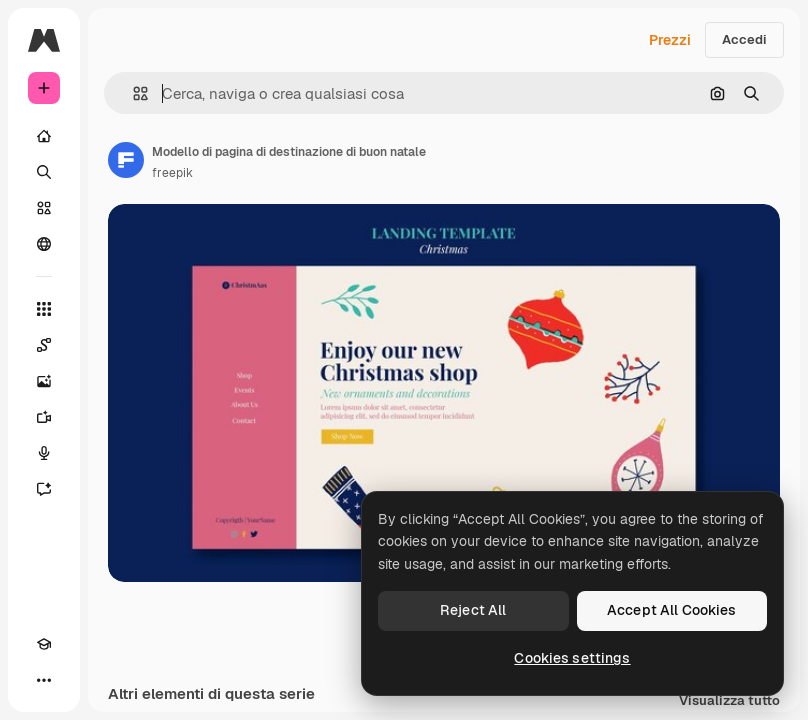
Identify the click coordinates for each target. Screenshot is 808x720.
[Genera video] (44, 417)
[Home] (44, 136)
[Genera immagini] (44, 381)
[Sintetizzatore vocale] (44, 453)
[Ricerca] (44, 172)
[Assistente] (44, 489)
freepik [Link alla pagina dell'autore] (172, 173)
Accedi (744, 39)
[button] (132, 93)
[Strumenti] (44, 309)
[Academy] (44, 644)
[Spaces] (44, 345)
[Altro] (44, 680)
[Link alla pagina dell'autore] (126, 160)
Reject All (473, 610)
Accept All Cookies (672, 610)
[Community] (44, 244)
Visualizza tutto (729, 701)
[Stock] (44, 208)
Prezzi (670, 40)
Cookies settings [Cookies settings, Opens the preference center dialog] (572, 658)
